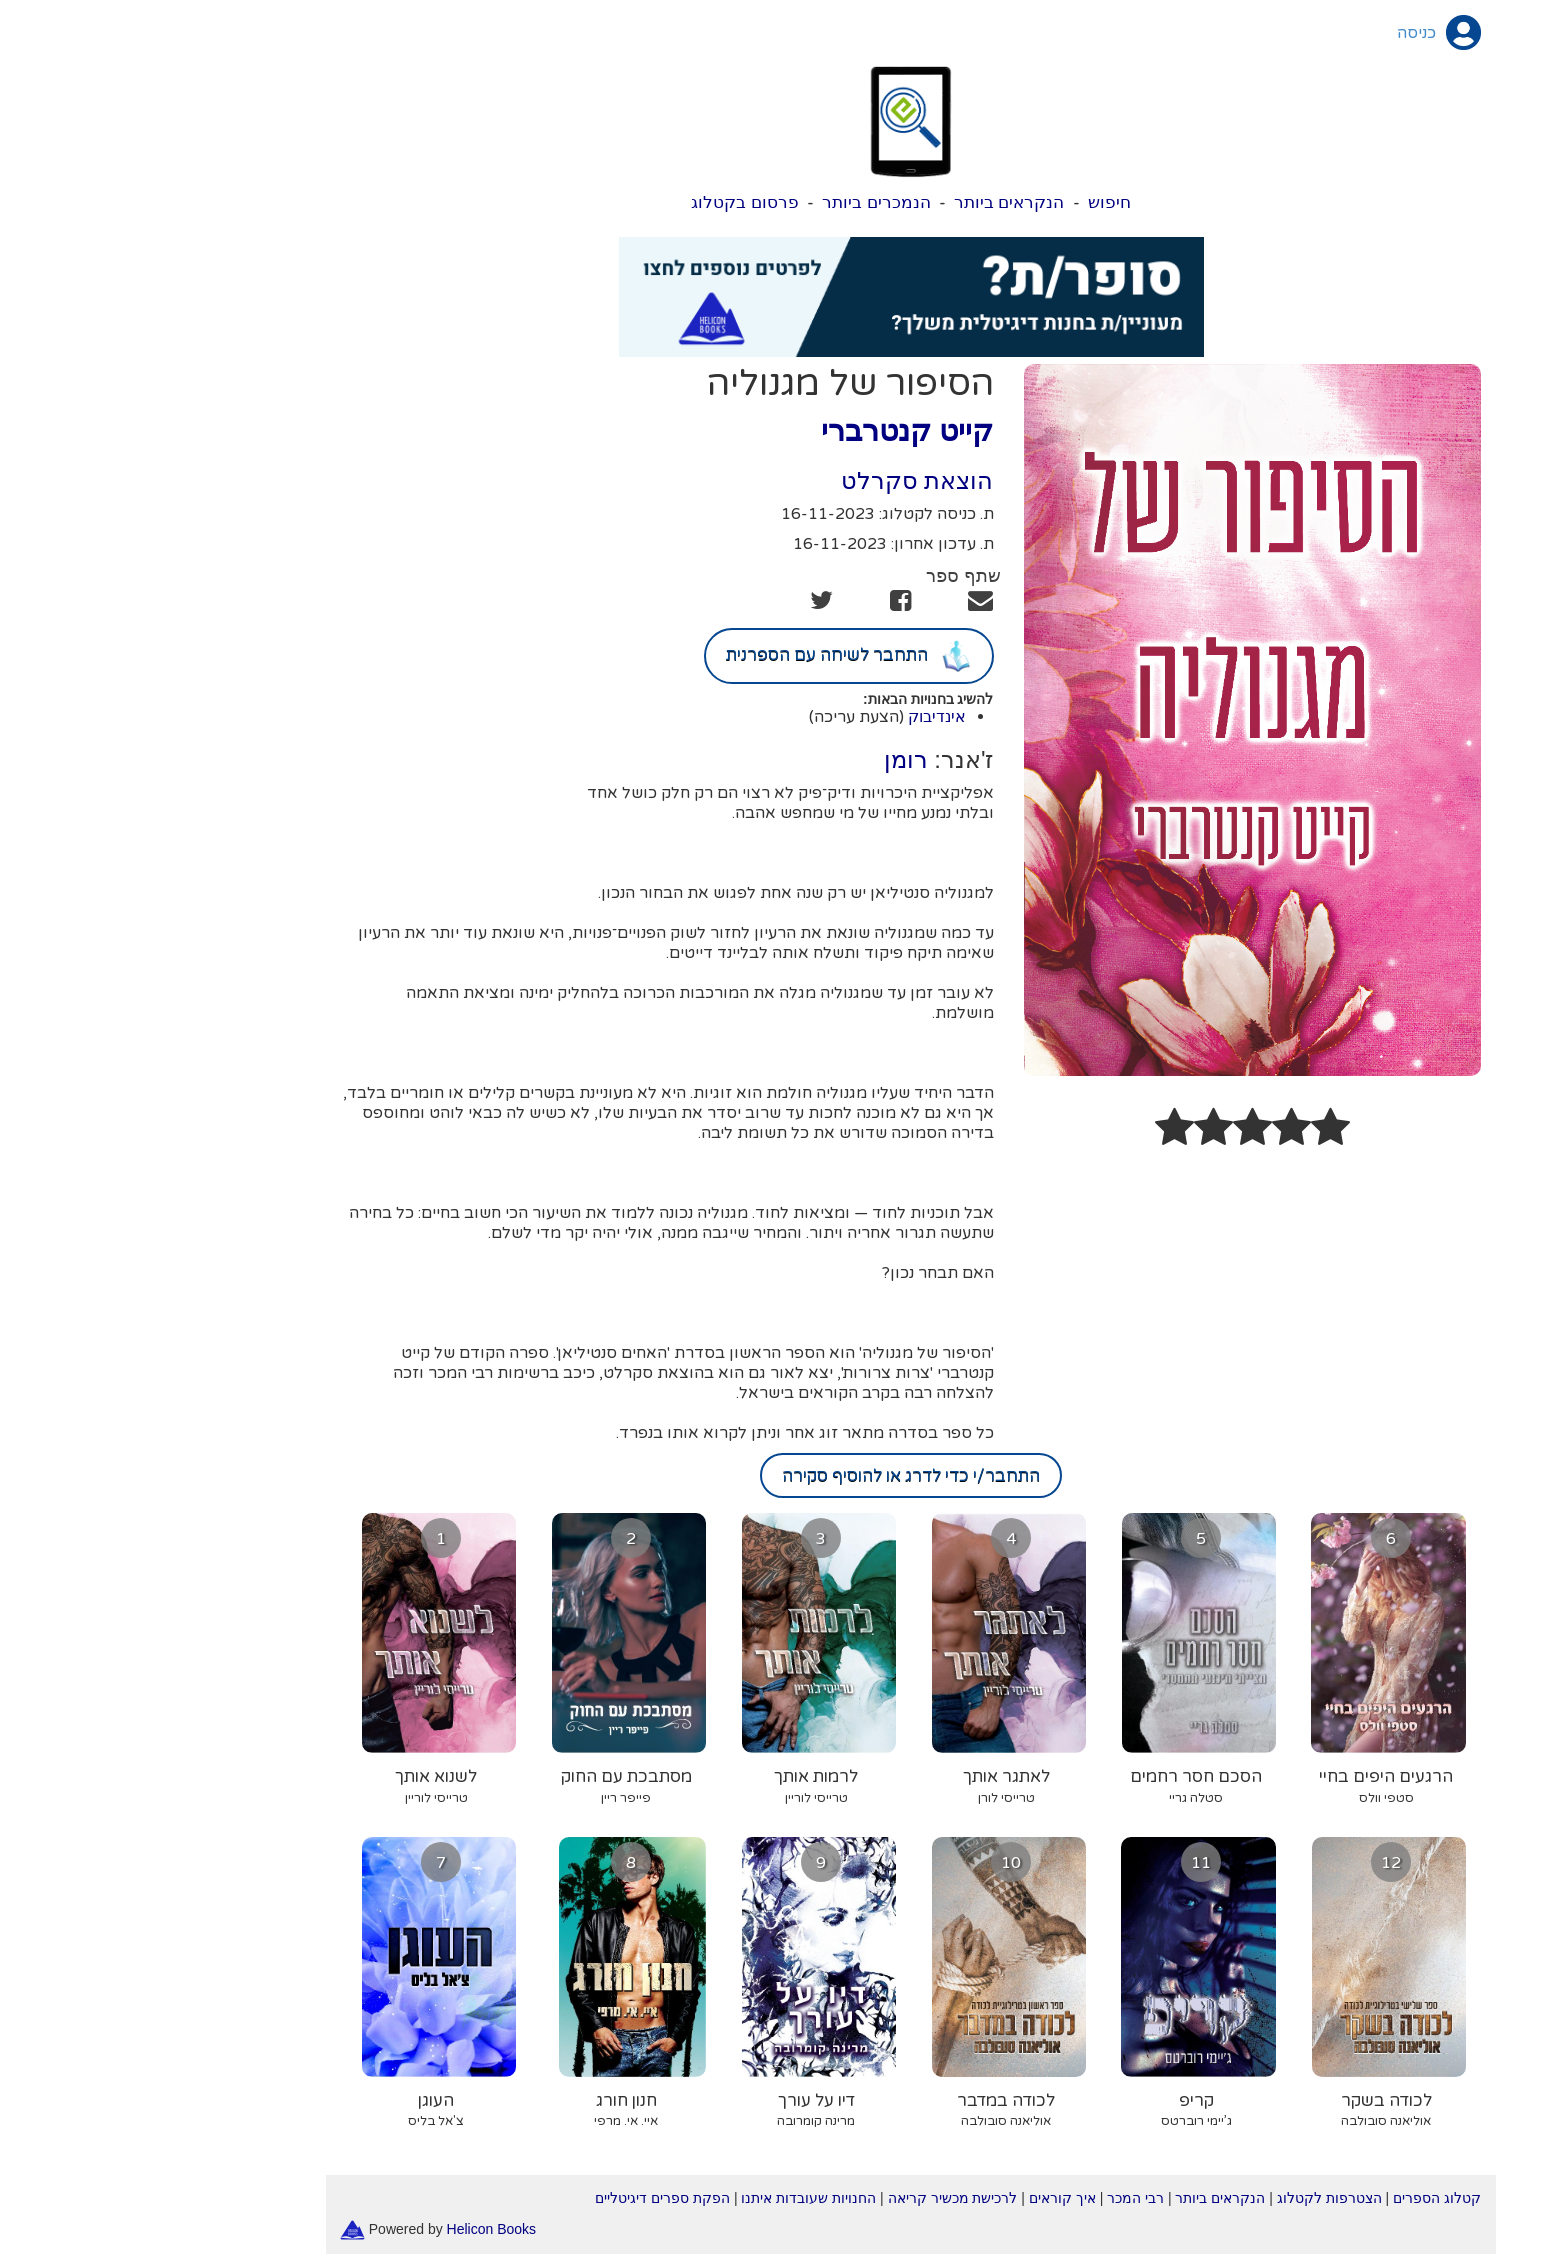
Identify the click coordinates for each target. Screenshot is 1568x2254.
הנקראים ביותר (882, 202)
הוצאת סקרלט (790, 480)
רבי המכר (1008, 2198)
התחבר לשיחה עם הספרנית (722, 656)
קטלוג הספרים (1310, 2198)
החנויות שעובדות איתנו (681, 2198)
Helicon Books (365, 2228)
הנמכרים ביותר (749, 202)
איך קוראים (935, 2198)
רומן (779, 759)
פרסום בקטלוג (618, 202)
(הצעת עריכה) (729, 717)
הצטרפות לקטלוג (1202, 2198)
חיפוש (982, 202)
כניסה (1289, 33)
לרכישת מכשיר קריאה (826, 2198)
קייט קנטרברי (780, 430)
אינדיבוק (810, 716)
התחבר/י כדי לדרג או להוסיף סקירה (784, 1475)
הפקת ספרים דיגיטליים (535, 2198)
